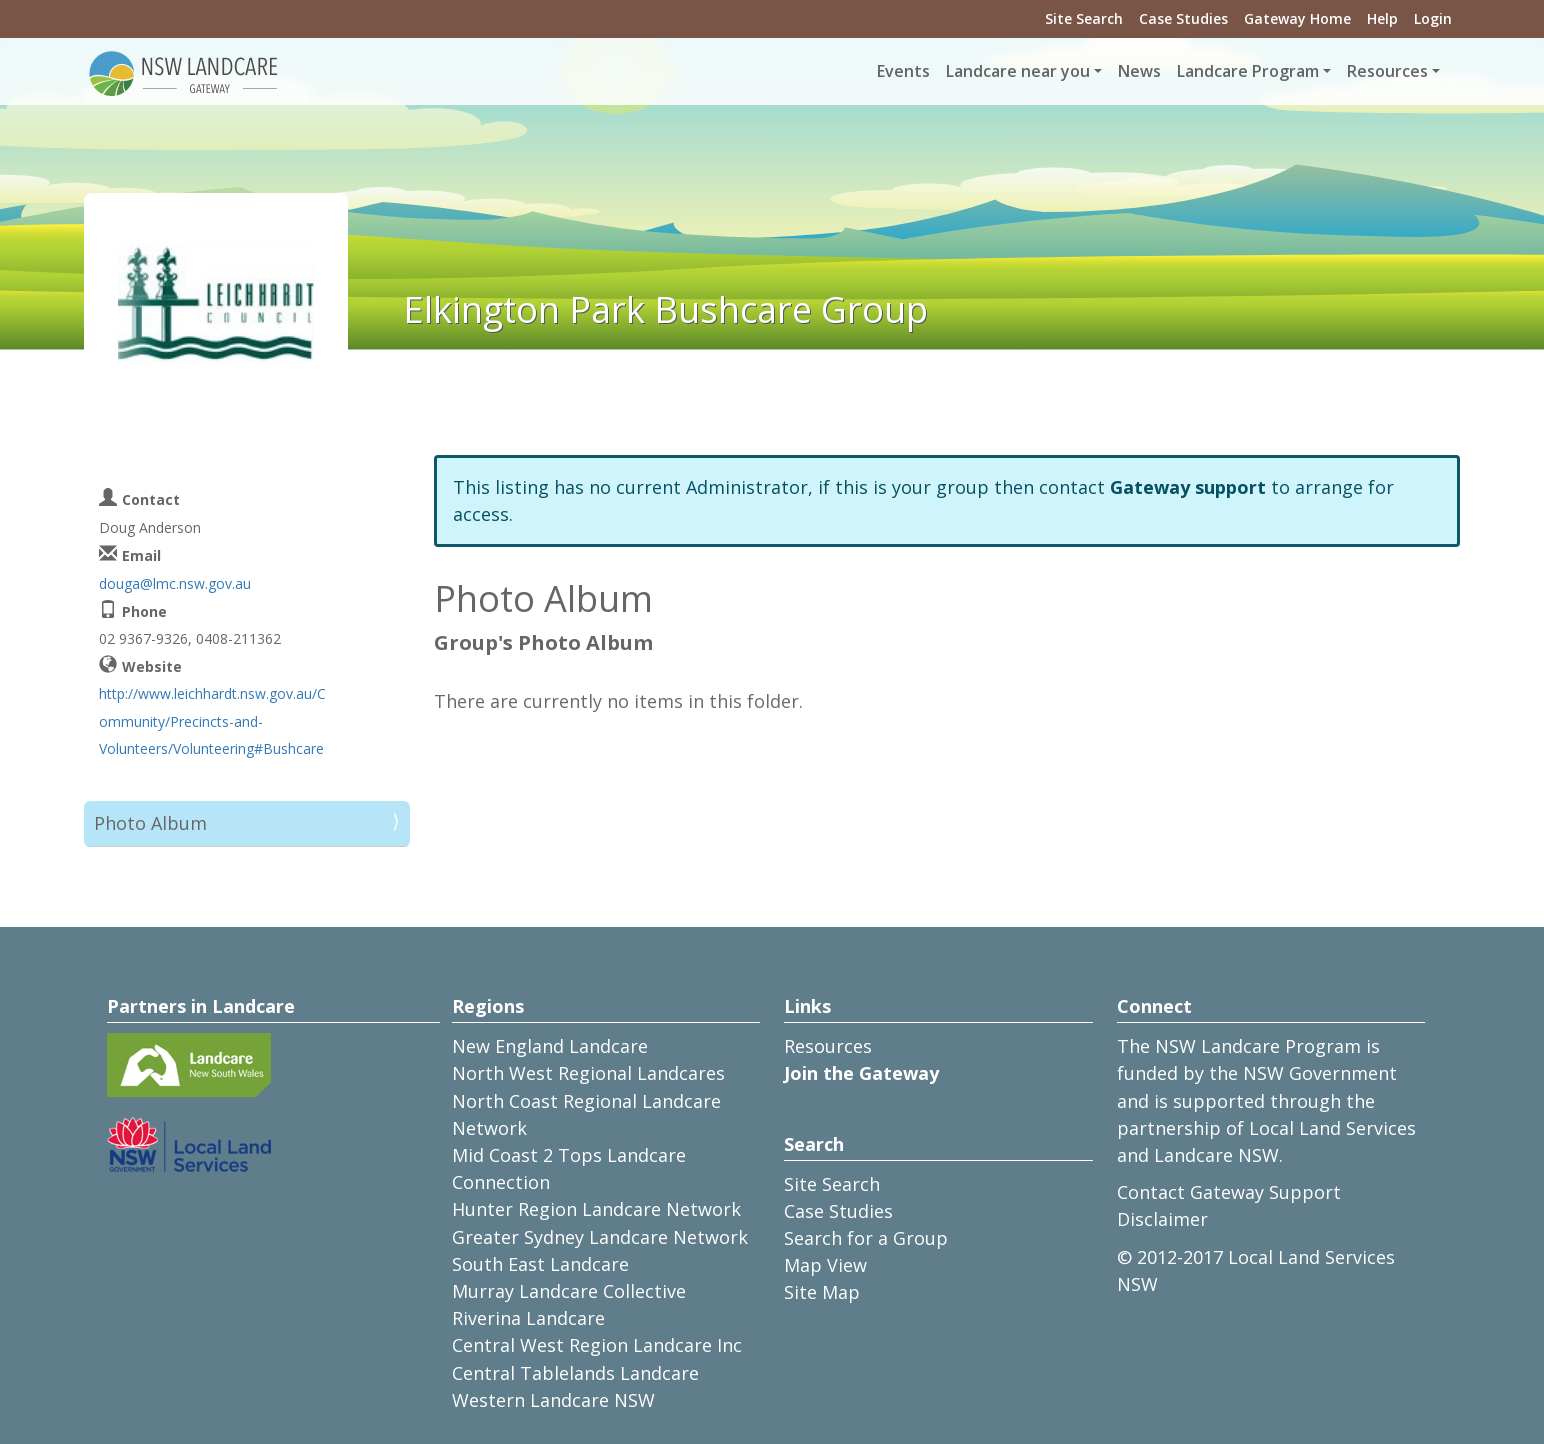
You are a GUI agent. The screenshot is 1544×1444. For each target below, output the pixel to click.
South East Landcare (540, 1264)
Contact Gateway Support (1229, 1192)
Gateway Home (1297, 18)
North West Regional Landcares (588, 1073)
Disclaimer (1162, 1219)
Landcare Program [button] (1248, 71)
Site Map (822, 1292)
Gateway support (1188, 487)
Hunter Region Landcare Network (596, 1209)
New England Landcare (550, 1046)
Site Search (1084, 18)
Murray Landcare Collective (569, 1291)
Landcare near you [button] (1018, 71)
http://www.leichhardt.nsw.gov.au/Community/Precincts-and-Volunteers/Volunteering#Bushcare (212, 720)
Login (1433, 18)
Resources (828, 1046)
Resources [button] (1387, 71)
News (1139, 71)
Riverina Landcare (528, 1318)
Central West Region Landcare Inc (597, 1345)
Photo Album (150, 823)
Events (903, 71)
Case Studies (1183, 18)
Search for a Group (866, 1238)
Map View (825, 1265)
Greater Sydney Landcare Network (600, 1237)
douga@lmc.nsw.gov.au (175, 583)
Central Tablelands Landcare (575, 1373)
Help (1382, 18)
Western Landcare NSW (553, 1400)
